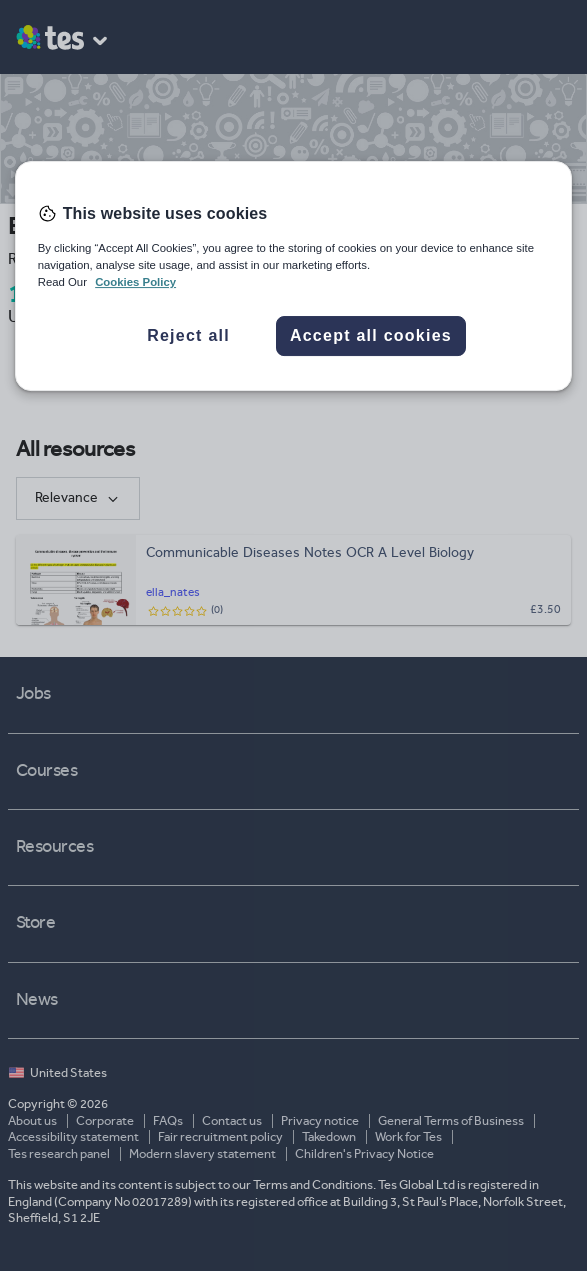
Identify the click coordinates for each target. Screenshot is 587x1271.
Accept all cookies (371, 335)
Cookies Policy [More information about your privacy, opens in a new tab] (135, 282)
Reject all (188, 335)
